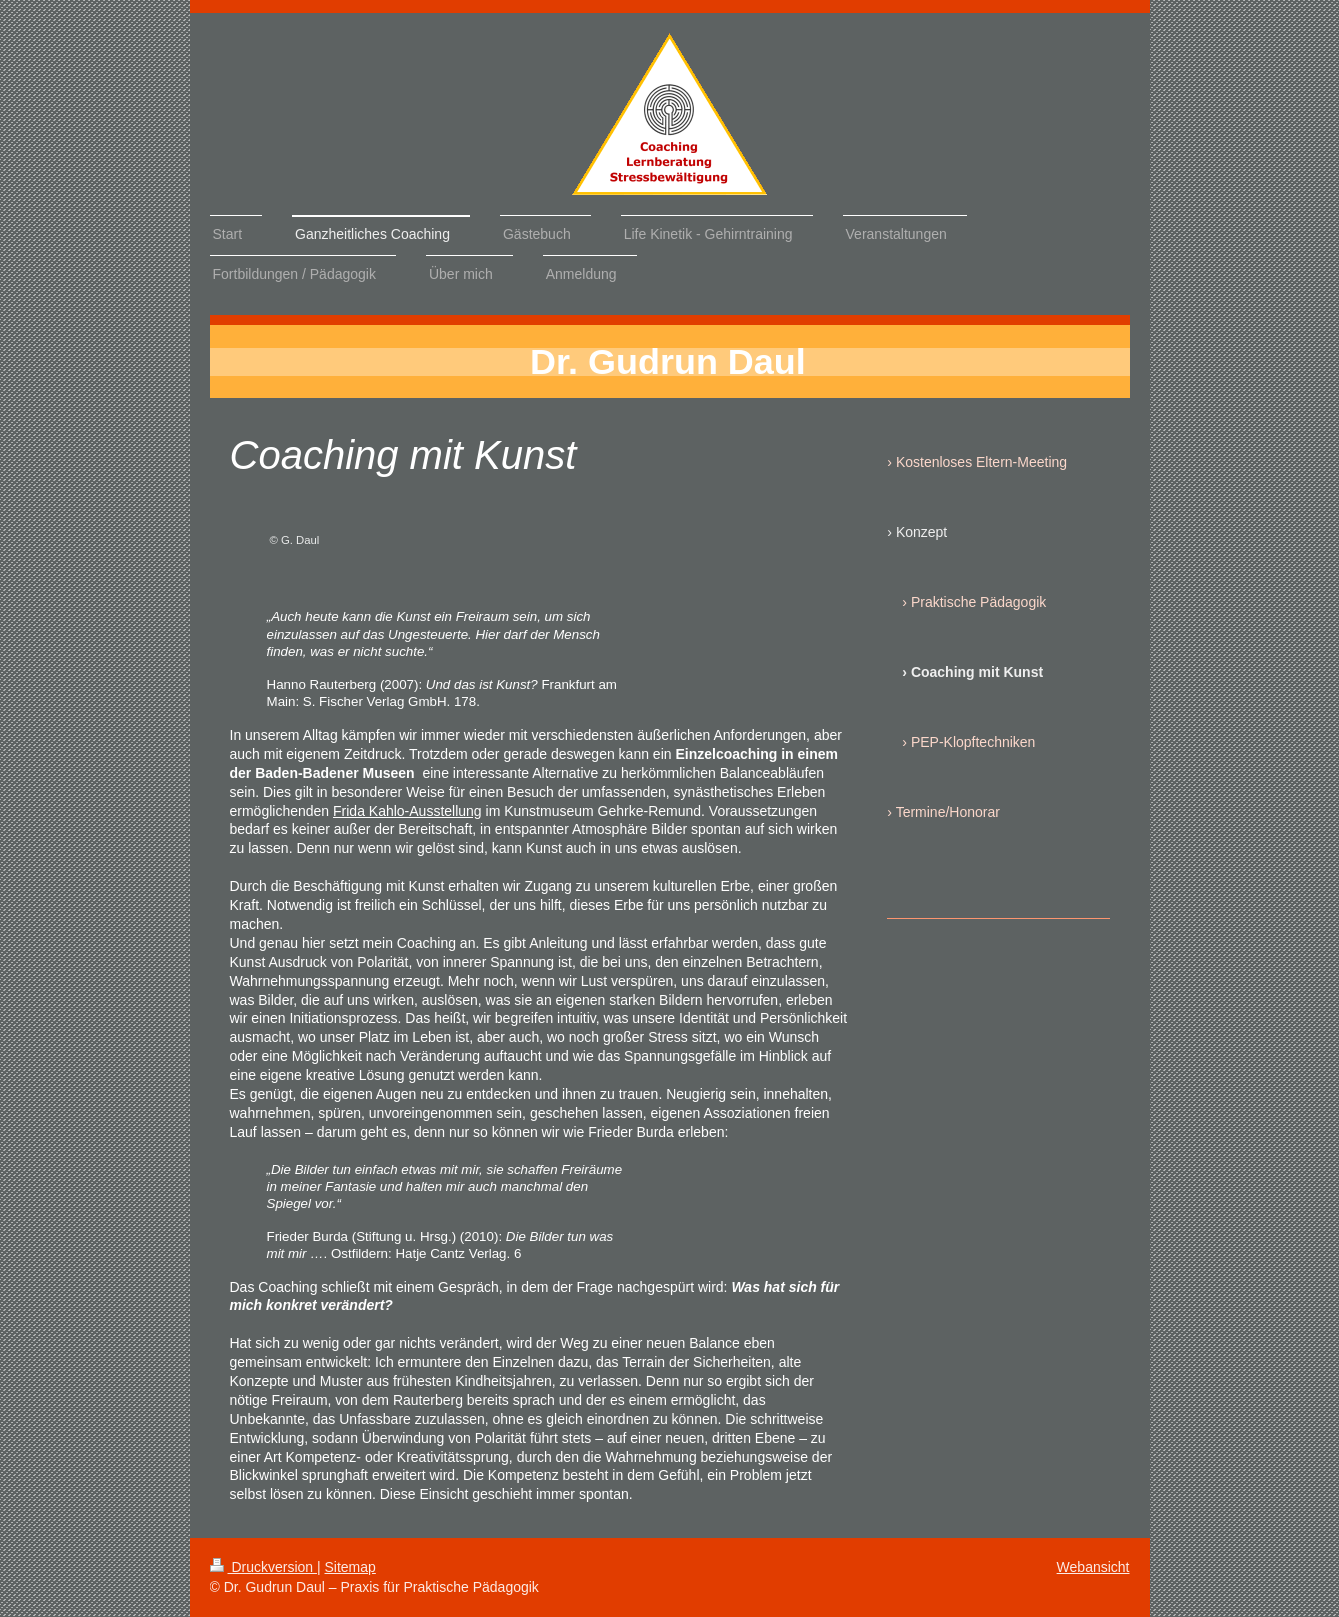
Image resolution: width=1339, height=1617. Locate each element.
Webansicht (1093, 1567)
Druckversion (263, 1567)
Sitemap (350, 1567)
